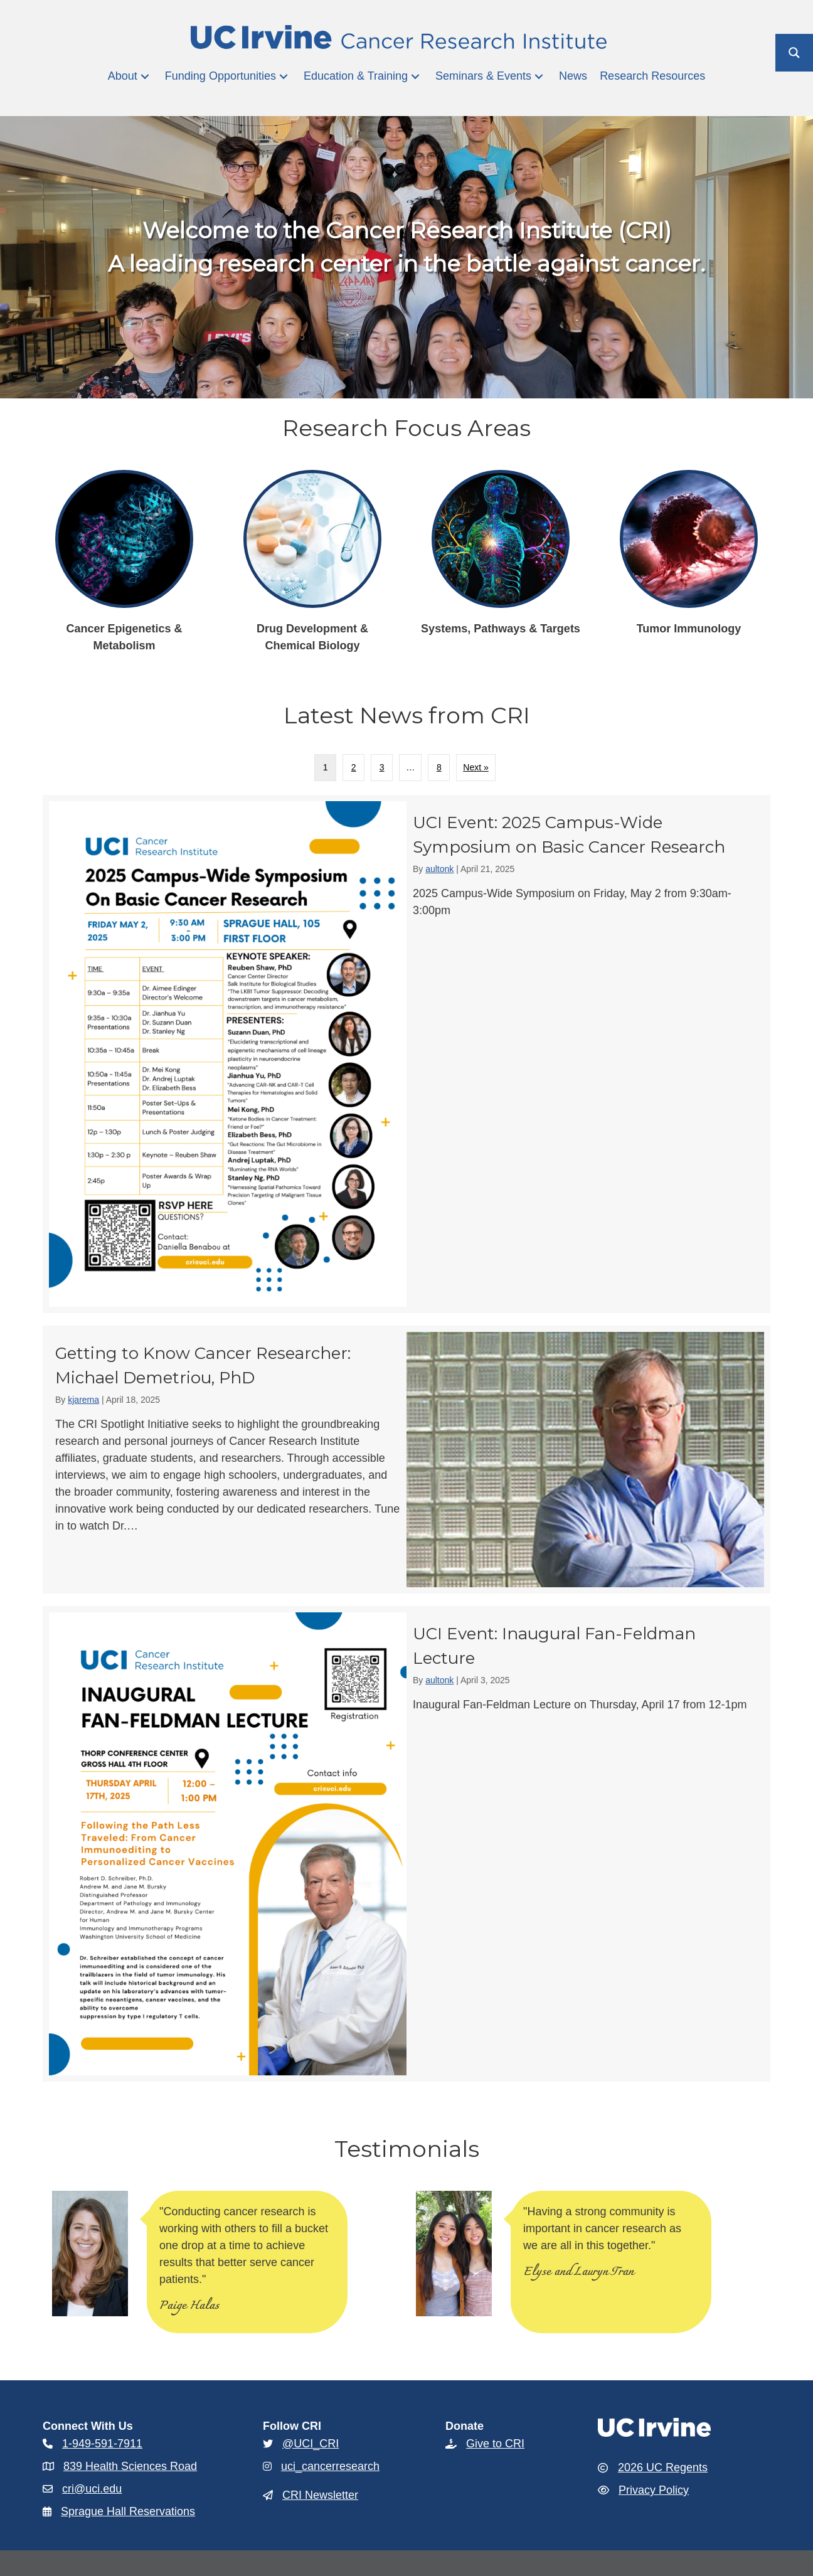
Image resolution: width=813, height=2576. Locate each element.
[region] (406, 2257)
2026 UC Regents (663, 2467)
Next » (475, 767)
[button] (144, 76)
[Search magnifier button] (794, 53)
